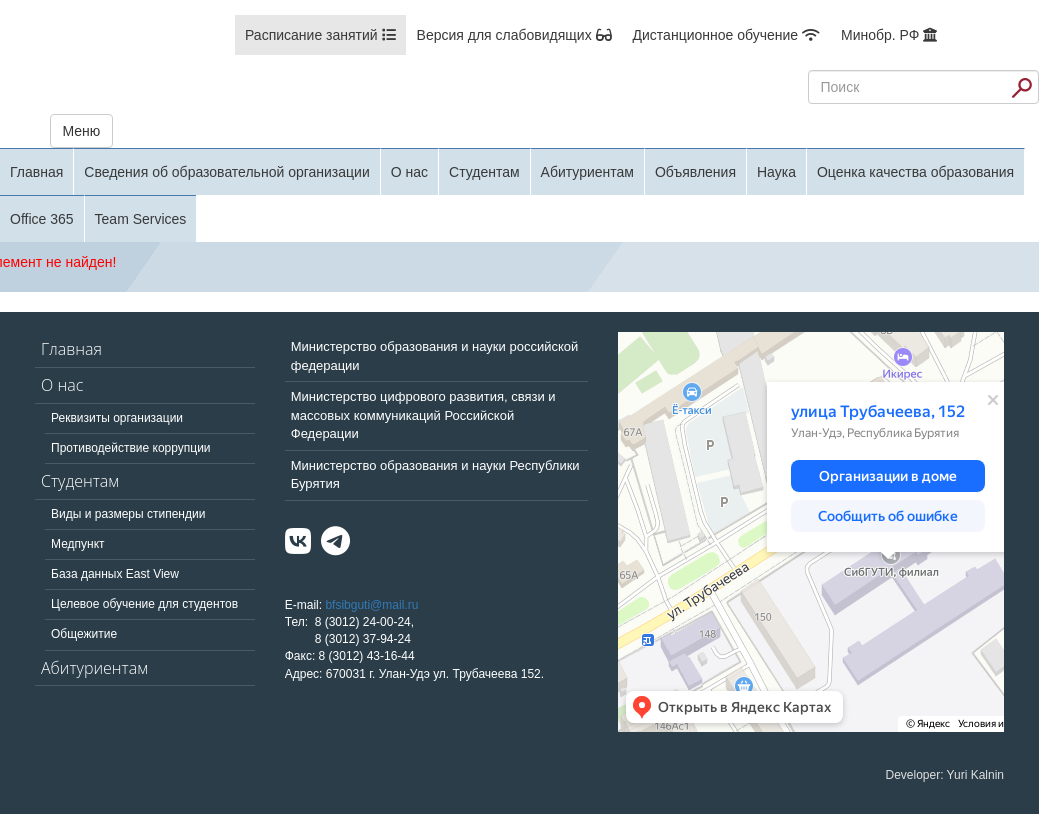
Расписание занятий (320, 35)
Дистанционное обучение (726, 35)
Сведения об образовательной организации (226, 172)
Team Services (141, 219)
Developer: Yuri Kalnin (944, 775)
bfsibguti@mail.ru (371, 605)
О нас (409, 172)
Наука (776, 172)
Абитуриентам (587, 172)
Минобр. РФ (889, 35)
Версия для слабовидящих (514, 35)
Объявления (695, 172)
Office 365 (42, 219)
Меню (82, 131)
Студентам (484, 172)
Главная (36, 172)
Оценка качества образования (915, 172)
